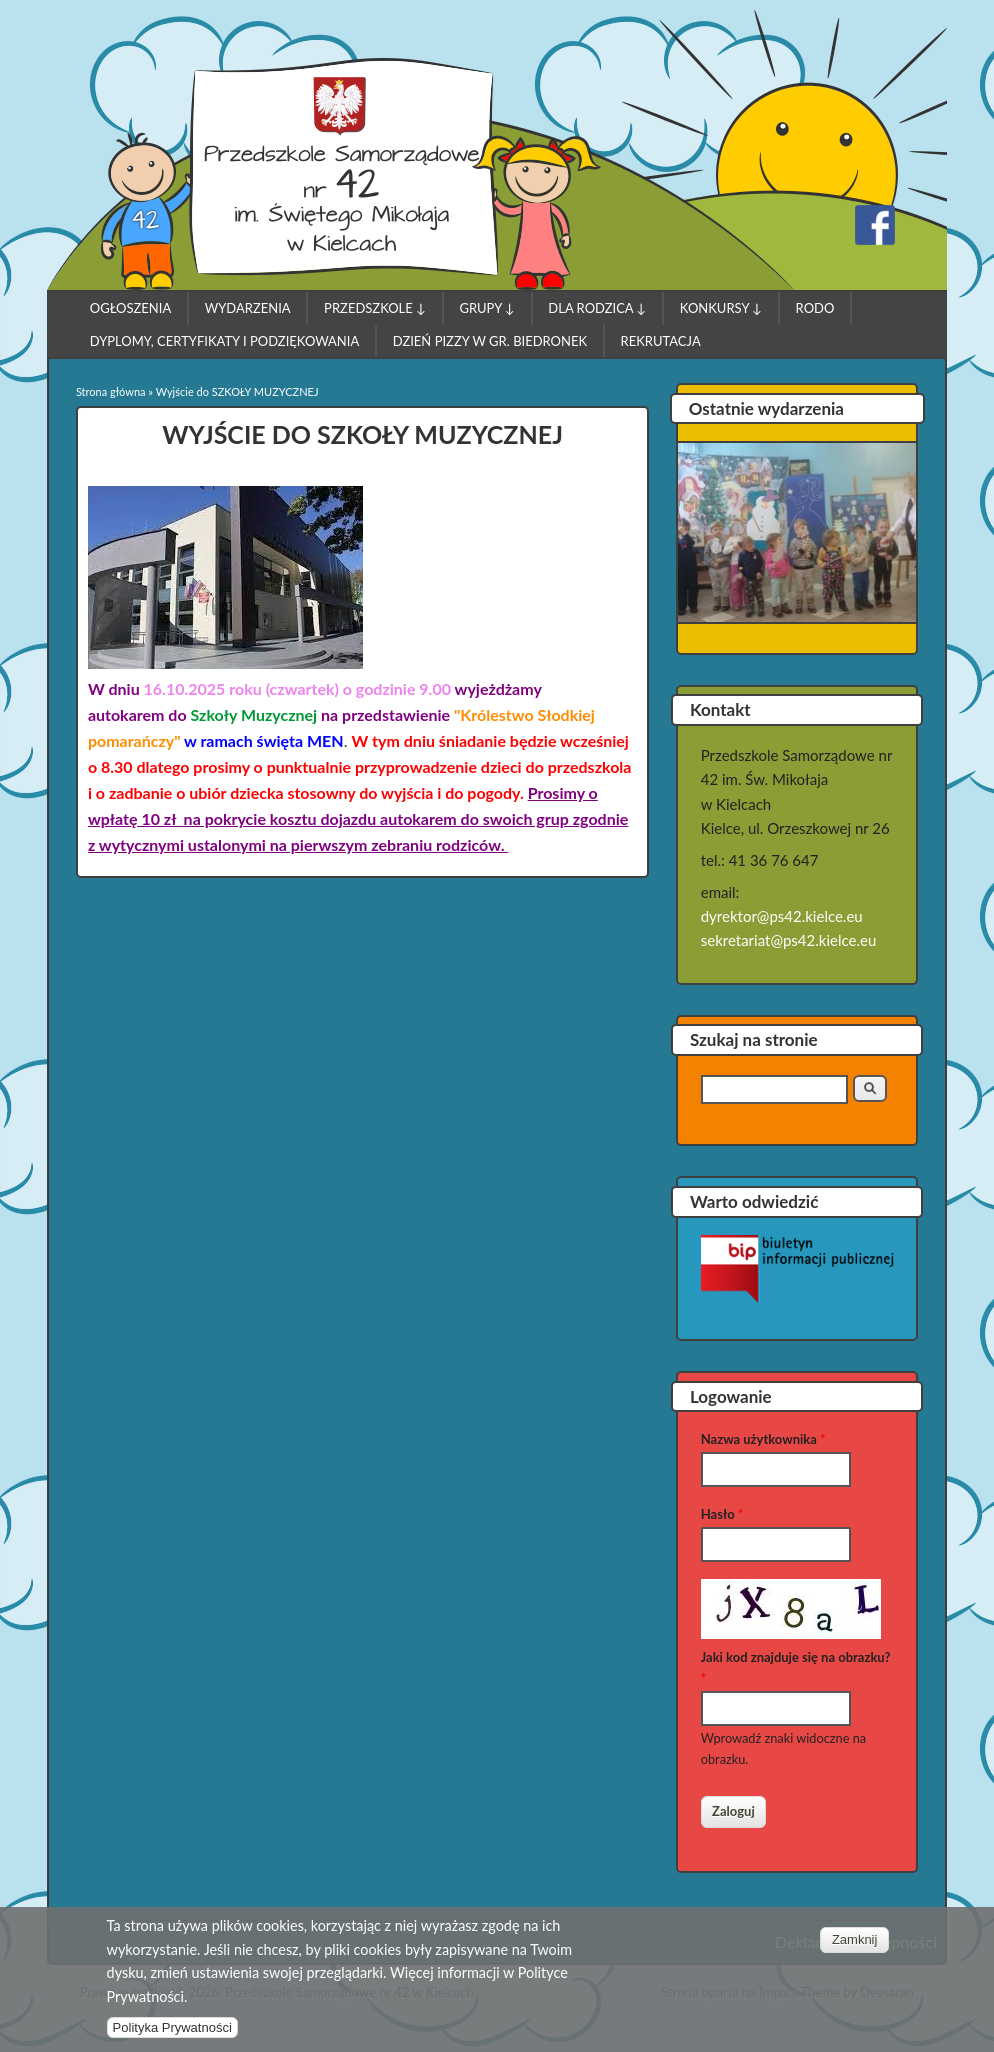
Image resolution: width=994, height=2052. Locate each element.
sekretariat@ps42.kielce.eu (789, 940)
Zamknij (855, 1949)
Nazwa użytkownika (763, 1439)
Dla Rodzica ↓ (597, 308)
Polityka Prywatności (172, 2037)
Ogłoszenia (131, 308)
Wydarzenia (248, 308)
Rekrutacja (661, 341)
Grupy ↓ (486, 308)
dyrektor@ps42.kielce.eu (782, 916)
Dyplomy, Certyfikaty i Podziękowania (224, 341)
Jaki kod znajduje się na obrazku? (796, 1667)
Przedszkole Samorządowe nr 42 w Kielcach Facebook (875, 225)
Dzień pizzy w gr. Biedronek (490, 341)
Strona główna (111, 391)
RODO (815, 308)
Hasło (722, 1514)
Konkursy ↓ (721, 308)
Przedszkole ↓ (375, 308)
